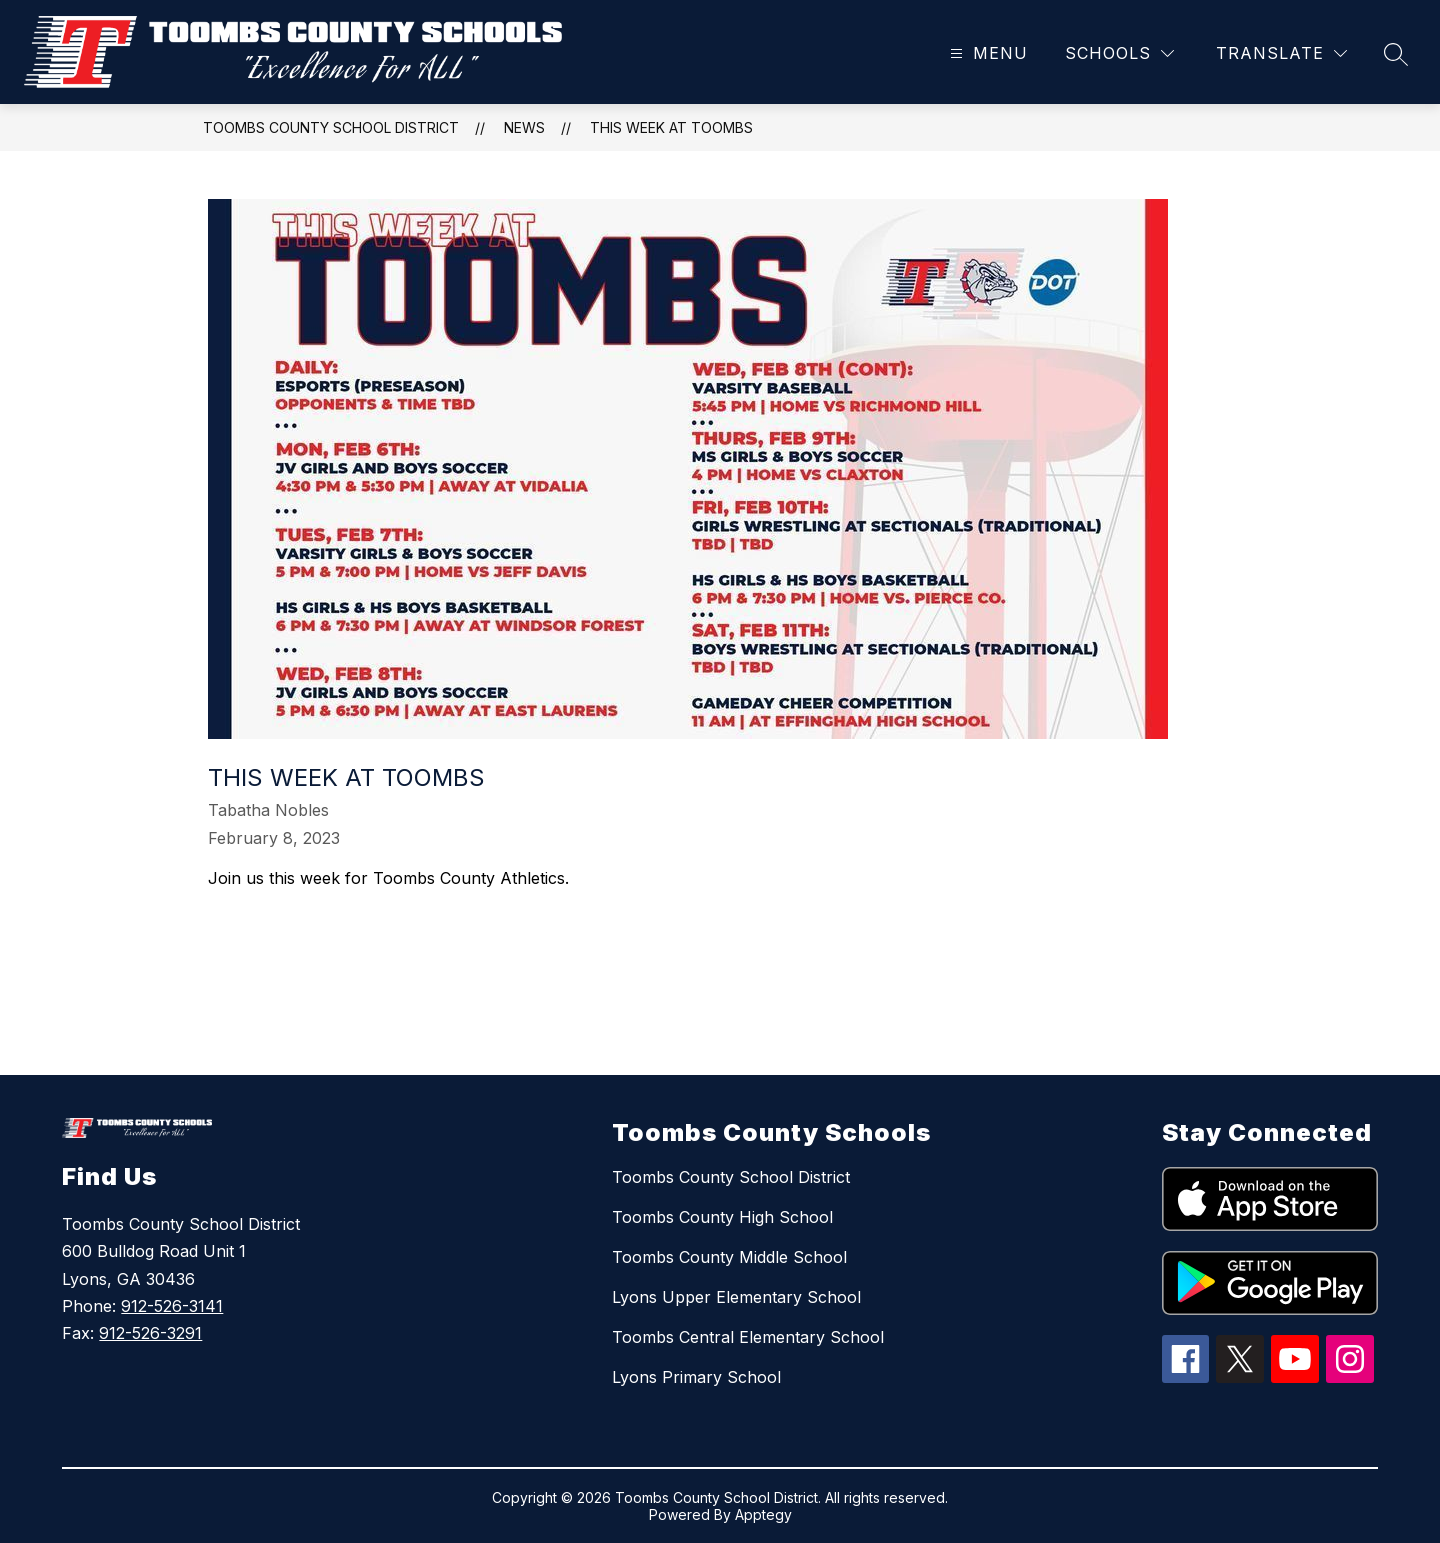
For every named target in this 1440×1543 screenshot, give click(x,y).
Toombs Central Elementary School (748, 1337)
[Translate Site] (1281, 53)
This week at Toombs (671, 127)
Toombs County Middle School (729, 1257)
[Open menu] (986, 53)
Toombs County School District (331, 127)
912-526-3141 (172, 1306)
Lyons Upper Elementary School (736, 1297)
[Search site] (1396, 54)
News (524, 127)
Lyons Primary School (696, 1377)
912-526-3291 (150, 1333)
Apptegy (763, 1514)
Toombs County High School (722, 1217)
